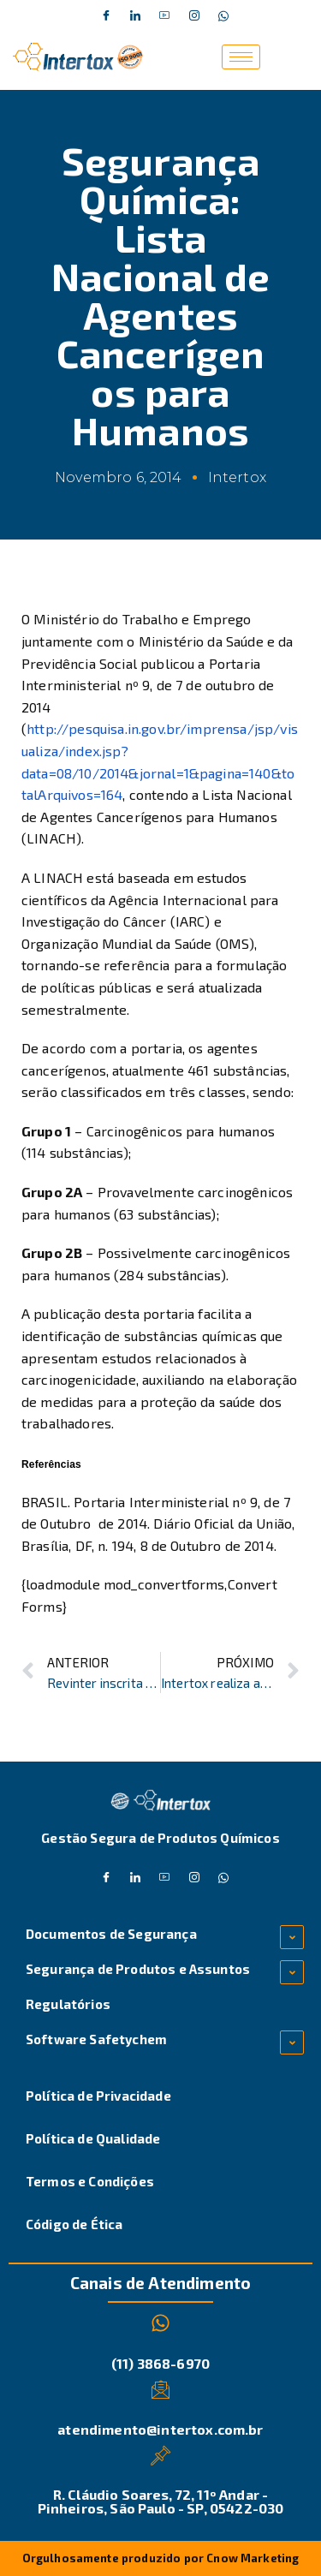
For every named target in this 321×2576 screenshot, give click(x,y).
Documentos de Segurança (111, 1933)
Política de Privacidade (98, 2095)
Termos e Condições (90, 2181)
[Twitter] (135, 16)
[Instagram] (194, 16)
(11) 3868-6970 (160, 2363)
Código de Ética (74, 2224)
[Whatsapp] (223, 16)
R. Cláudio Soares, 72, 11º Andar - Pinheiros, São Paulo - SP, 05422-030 (161, 2501)
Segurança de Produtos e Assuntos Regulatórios (138, 1986)
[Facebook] (106, 16)
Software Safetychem (96, 2039)
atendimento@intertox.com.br (160, 2429)
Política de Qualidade (93, 2138)
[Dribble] (165, 16)
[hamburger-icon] (241, 57)
